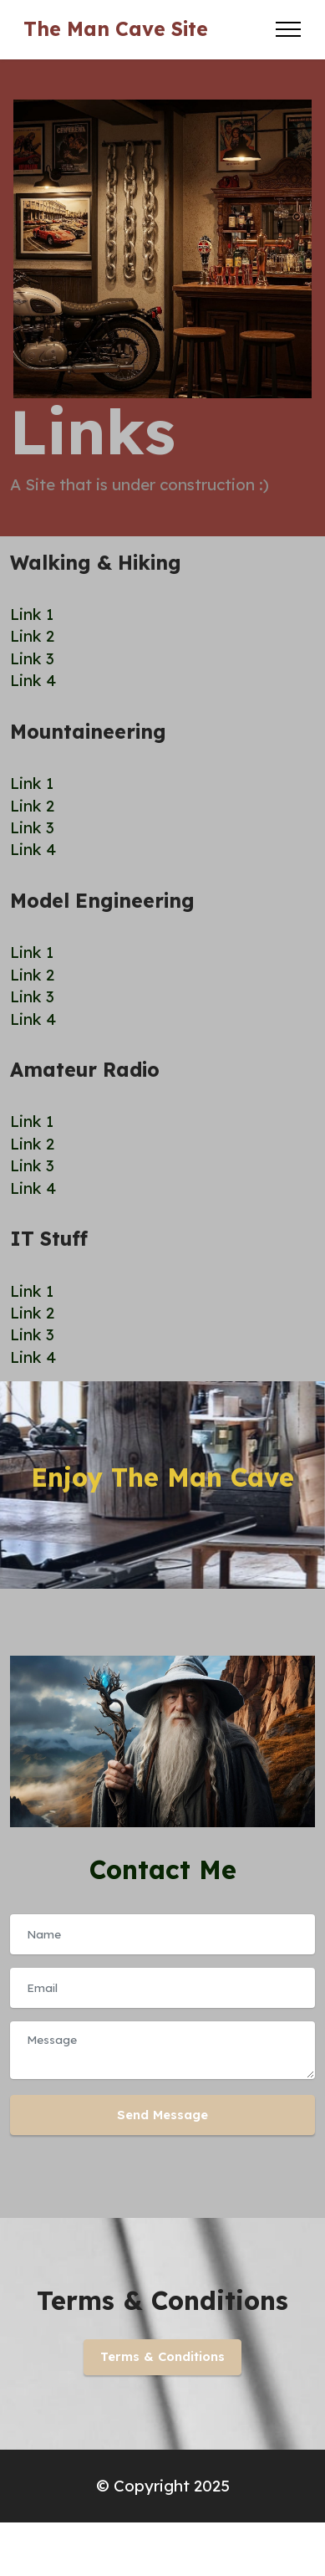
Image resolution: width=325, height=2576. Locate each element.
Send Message (162, 2115)
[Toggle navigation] (289, 29)
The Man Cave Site (115, 28)
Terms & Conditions (162, 2356)
